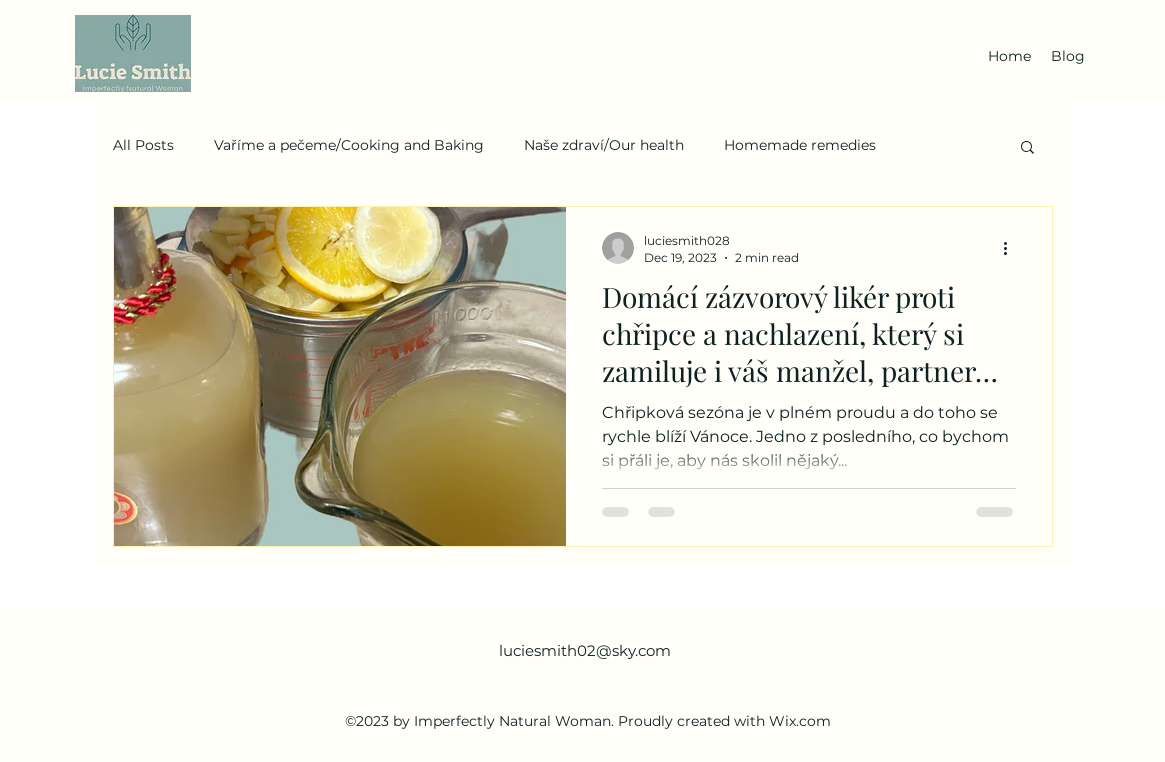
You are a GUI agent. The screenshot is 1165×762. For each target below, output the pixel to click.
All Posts (143, 145)
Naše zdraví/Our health (604, 145)
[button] (1027, 148)
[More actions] (1013, 248)
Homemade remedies (800, 145)
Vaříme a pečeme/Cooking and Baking (349, 145)
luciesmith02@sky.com (585, 650)
